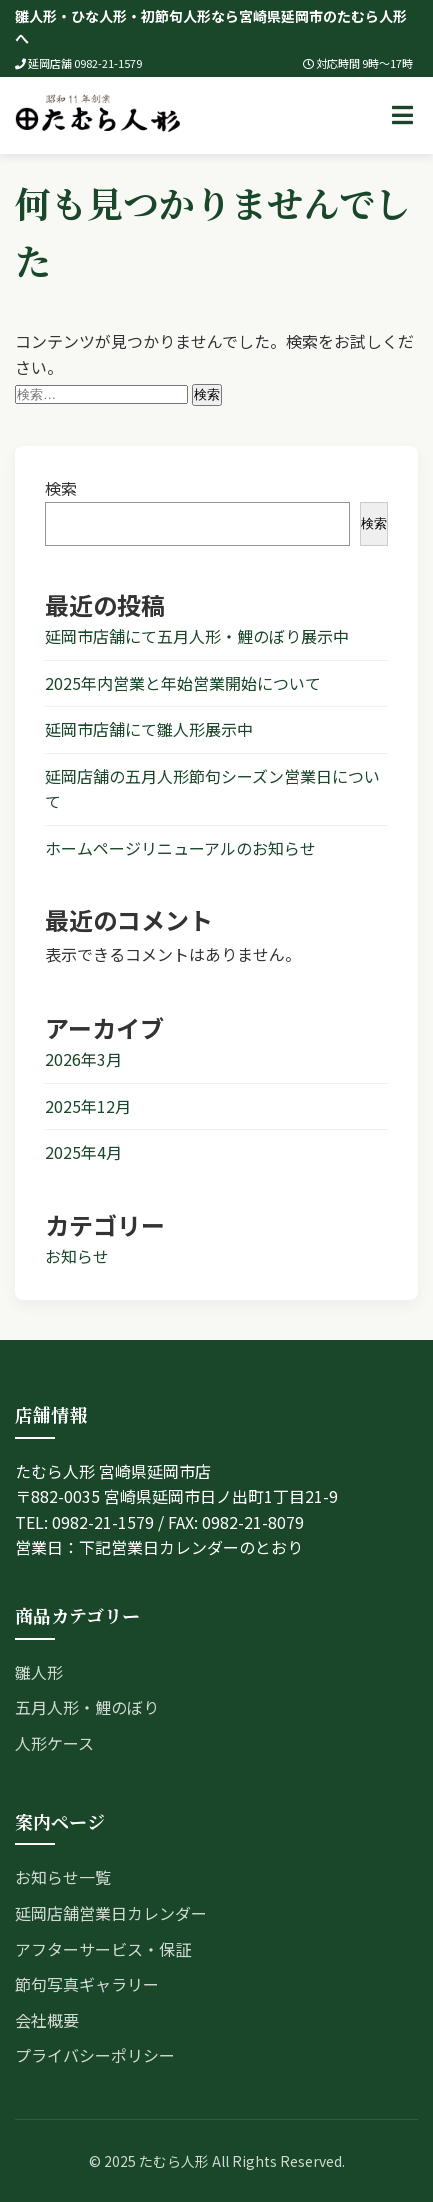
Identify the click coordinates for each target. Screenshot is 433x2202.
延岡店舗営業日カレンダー (111, 1913)
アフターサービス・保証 (103, 1949)
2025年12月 (88, 1106)
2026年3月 (83, 1059)
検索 (61, 488)
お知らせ (77, 1256)
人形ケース (54, 1743)
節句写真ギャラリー (87, 1984)
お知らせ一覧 (63, 1877)
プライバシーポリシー (95, 2055)
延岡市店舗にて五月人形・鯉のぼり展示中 (197, 636)
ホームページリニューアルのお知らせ (180, 848)
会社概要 (47, 2020)
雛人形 (39, 1672)
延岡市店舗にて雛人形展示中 (149, 729)
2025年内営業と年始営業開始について (183, 683)
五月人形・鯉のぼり (87, 1707)
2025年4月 (83, 1152)
